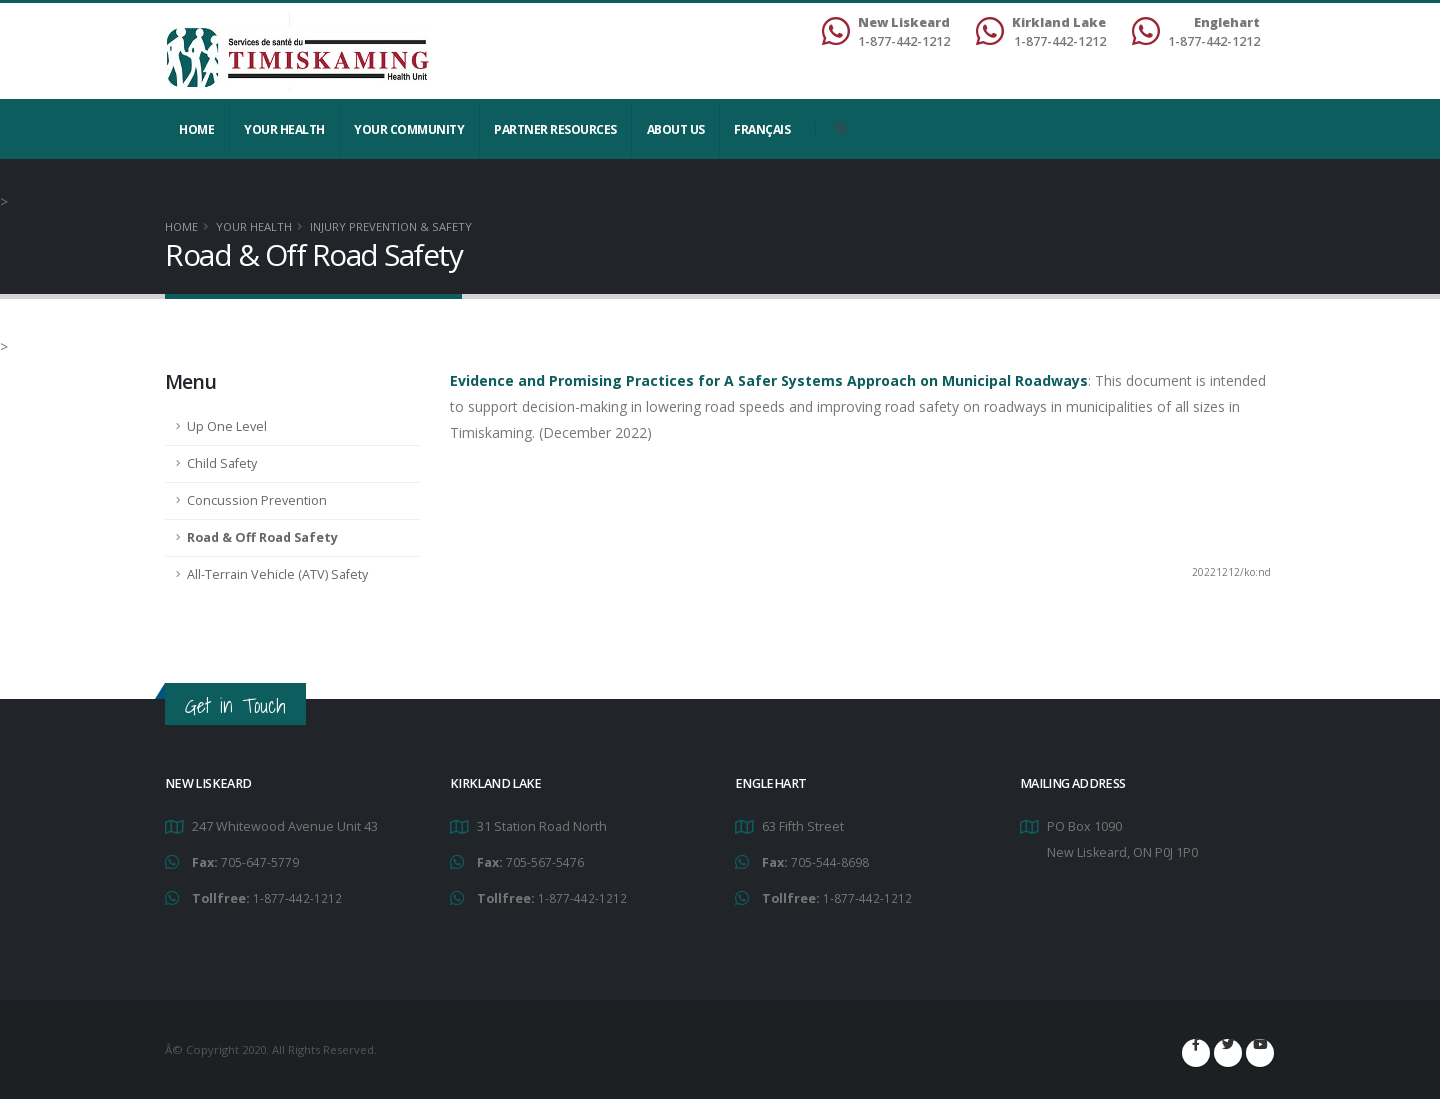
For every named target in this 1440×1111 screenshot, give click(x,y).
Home (196, 129)
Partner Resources (555, 129)
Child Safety (222, 463)
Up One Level (227, 426)
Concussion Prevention (257, 500)
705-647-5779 (260, 861)
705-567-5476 (545, 861)
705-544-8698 (830, 861)
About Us (676, 129)
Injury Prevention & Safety (391, 226)
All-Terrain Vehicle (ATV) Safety (277, 574)
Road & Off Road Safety (262, 537)
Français (762, 129)
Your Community (409, 129)
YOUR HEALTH (284, 129)
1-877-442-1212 (297, 896)
